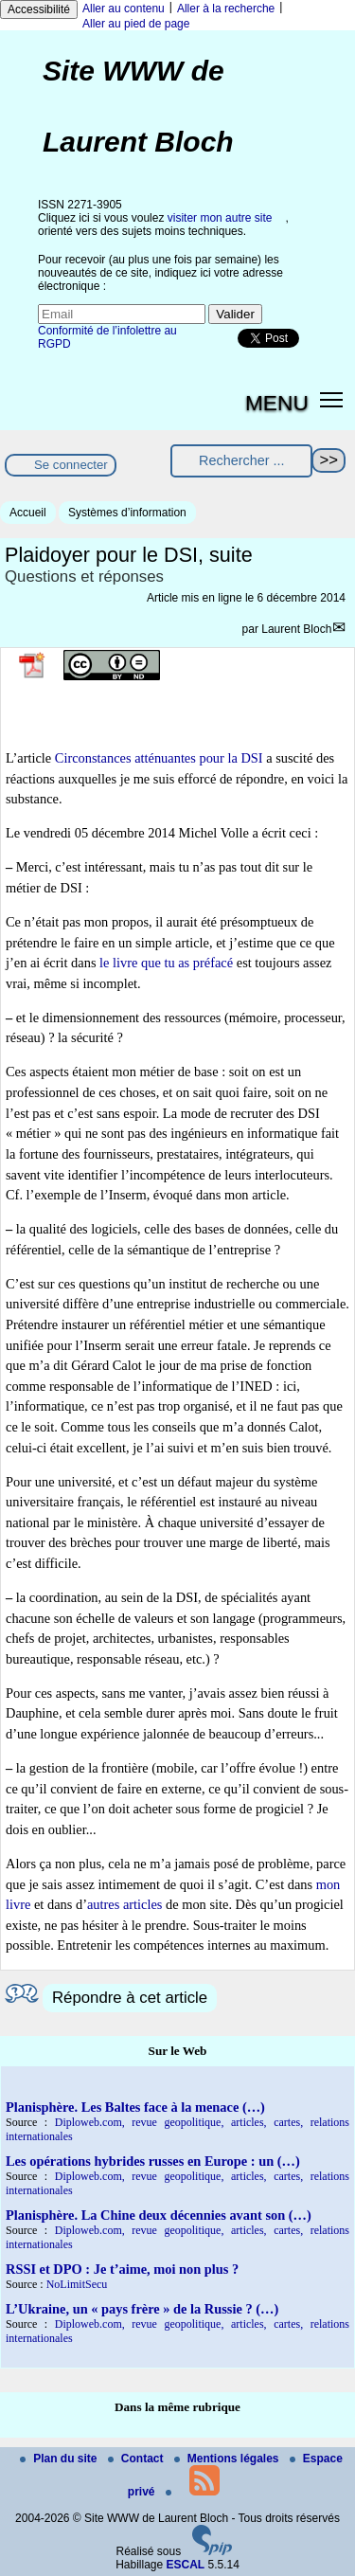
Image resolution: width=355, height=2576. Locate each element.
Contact (137, 2458)
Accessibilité (39, 9)
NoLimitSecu (77, 2284)
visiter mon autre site (220, 218)
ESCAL (186, 2564)
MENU (277, 402)
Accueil (27, 512)
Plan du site (60, 2458)
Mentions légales (228, 2458)
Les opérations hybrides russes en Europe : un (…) (153, 2161)
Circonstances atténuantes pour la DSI (159, 758)
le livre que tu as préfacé (166, 962)
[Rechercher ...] (241, 460)
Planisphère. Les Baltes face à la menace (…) (135, 2107)
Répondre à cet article (129, 1998)
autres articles (125, 1904)
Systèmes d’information (127, 512)
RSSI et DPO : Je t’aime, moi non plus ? (122, 2269)
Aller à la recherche (226, 8)
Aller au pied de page (135, 23)
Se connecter (71, 465)
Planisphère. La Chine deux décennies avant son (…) (158, 2215)
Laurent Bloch (296, 629)
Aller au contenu (123, 8)
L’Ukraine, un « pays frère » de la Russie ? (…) (142, 2308)
